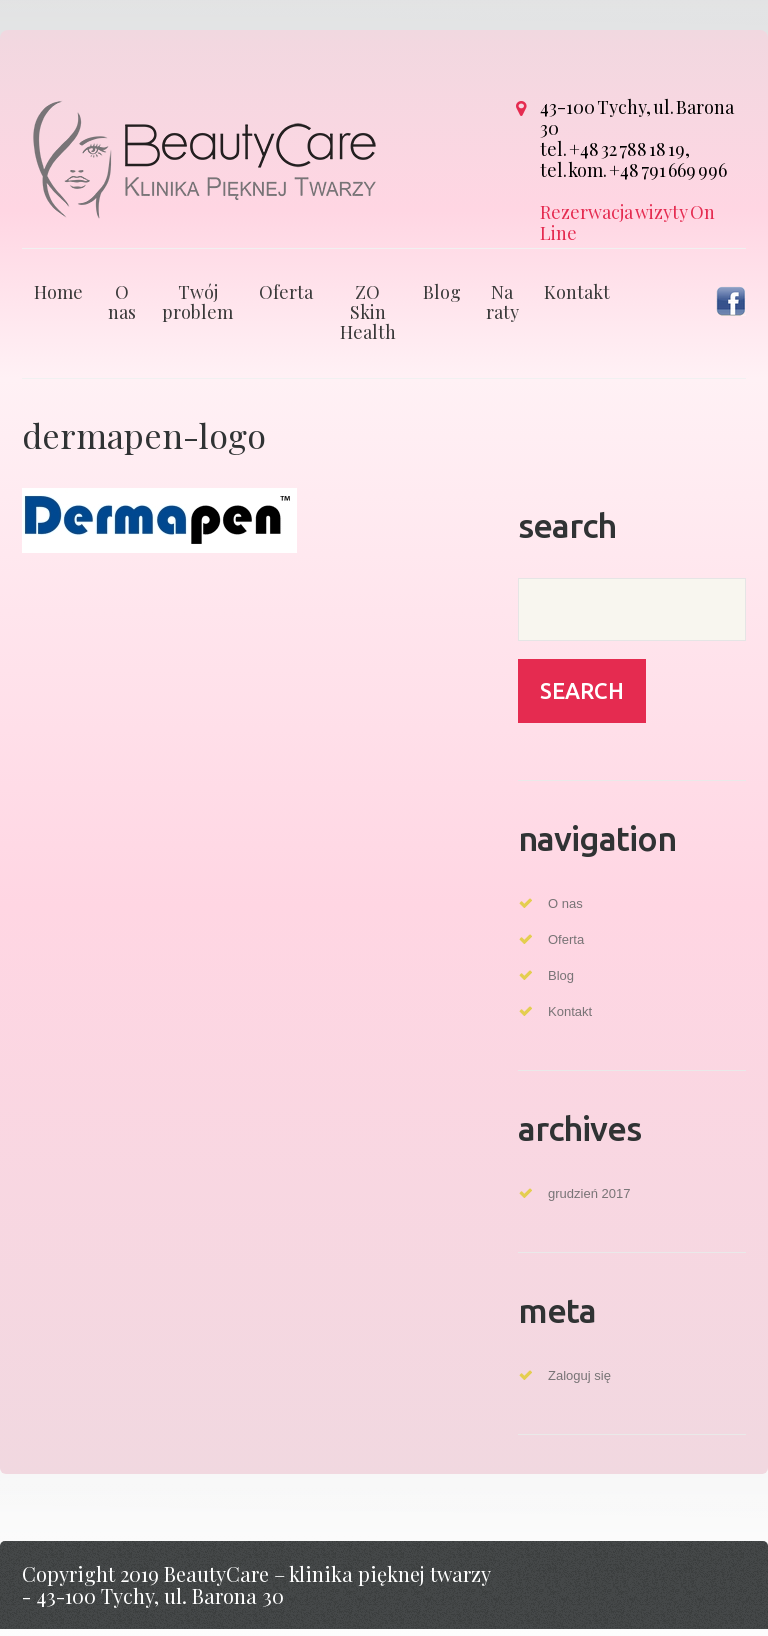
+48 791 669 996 (668, 170)
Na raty (502, 309)
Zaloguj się (579, 1382)
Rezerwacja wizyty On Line (627, 222)
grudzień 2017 (589, 1200)
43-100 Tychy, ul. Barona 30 (637, 117)
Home (58, 299)
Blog (442, 299)
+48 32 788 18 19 (627, 149)
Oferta (286, 299)
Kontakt (577, 299)
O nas (122, 309)
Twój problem (197, 309)
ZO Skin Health (368, 319)
